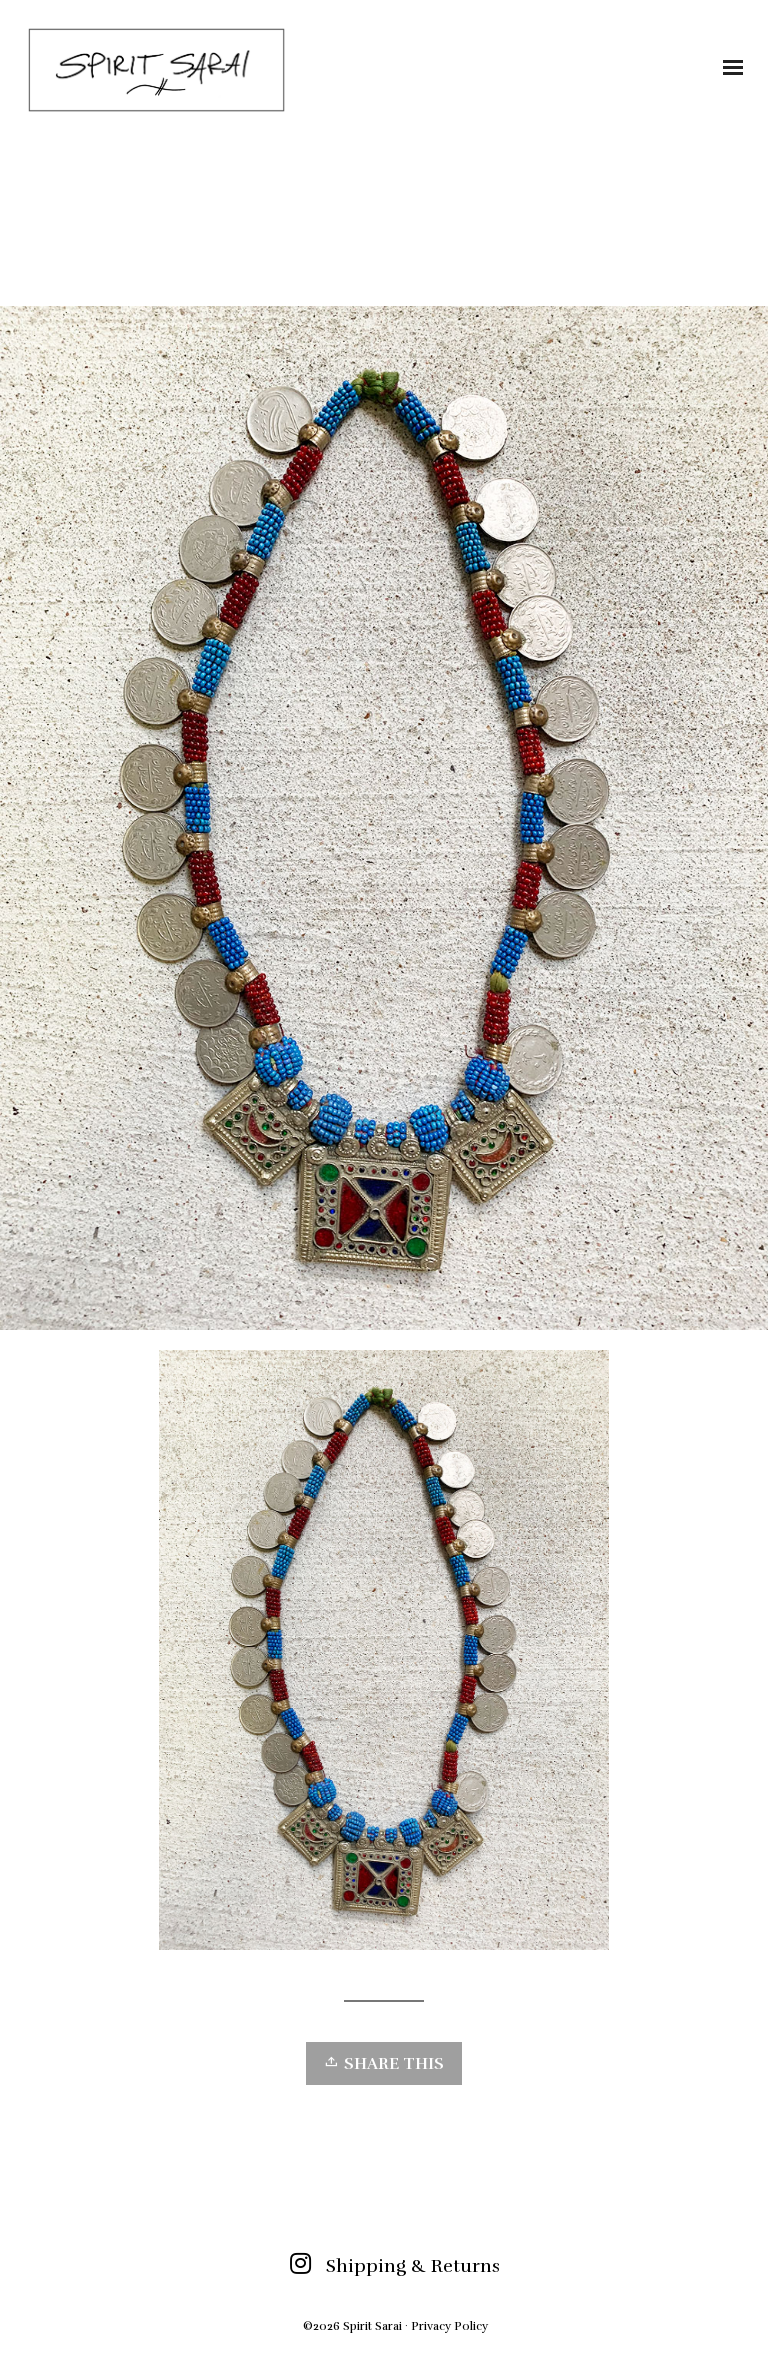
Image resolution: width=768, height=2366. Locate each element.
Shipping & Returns (413, 2266)
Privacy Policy (449, 2326)
